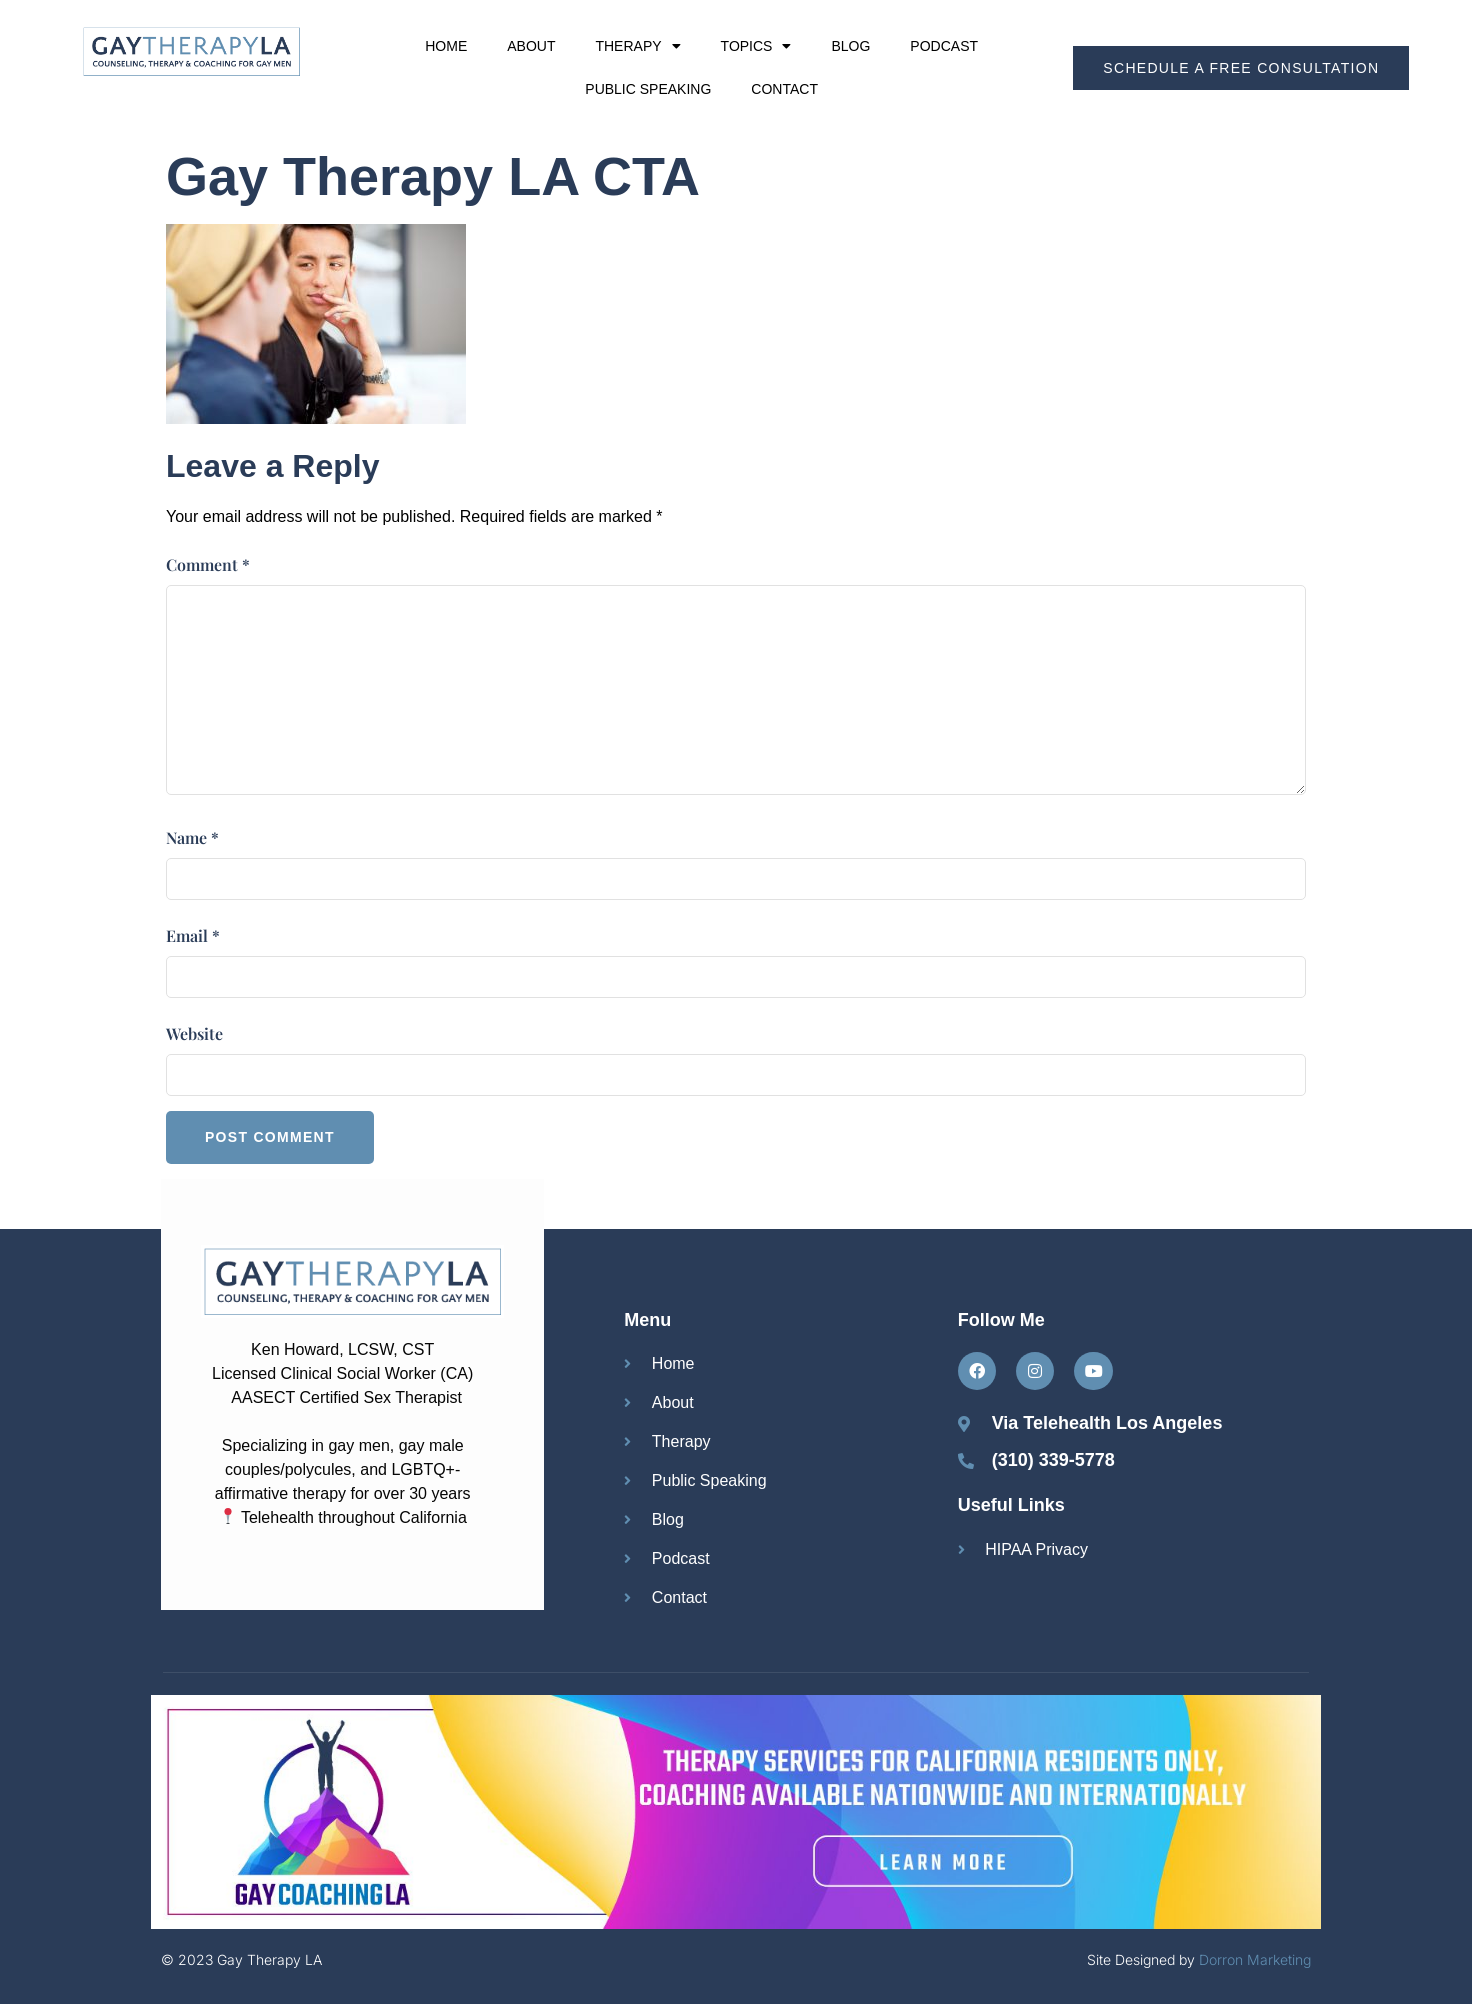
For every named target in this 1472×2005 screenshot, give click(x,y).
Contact (784, 89)
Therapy (637, 46)
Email (193, 935)
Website (194, 1033)
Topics (756, 46)
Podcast (944, 46)
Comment (208, 564)
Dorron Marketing (1255, 1959)
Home (446, 46)
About (531, 46)
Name (192, 837)
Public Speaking (648, 89)
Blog (850, 46)
